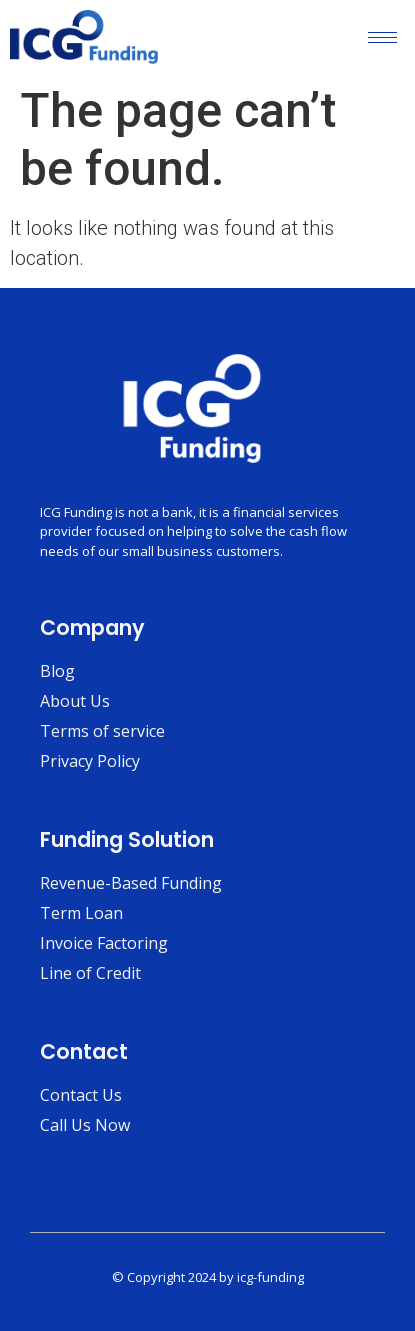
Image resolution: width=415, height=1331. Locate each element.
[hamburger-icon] (382, 37)
